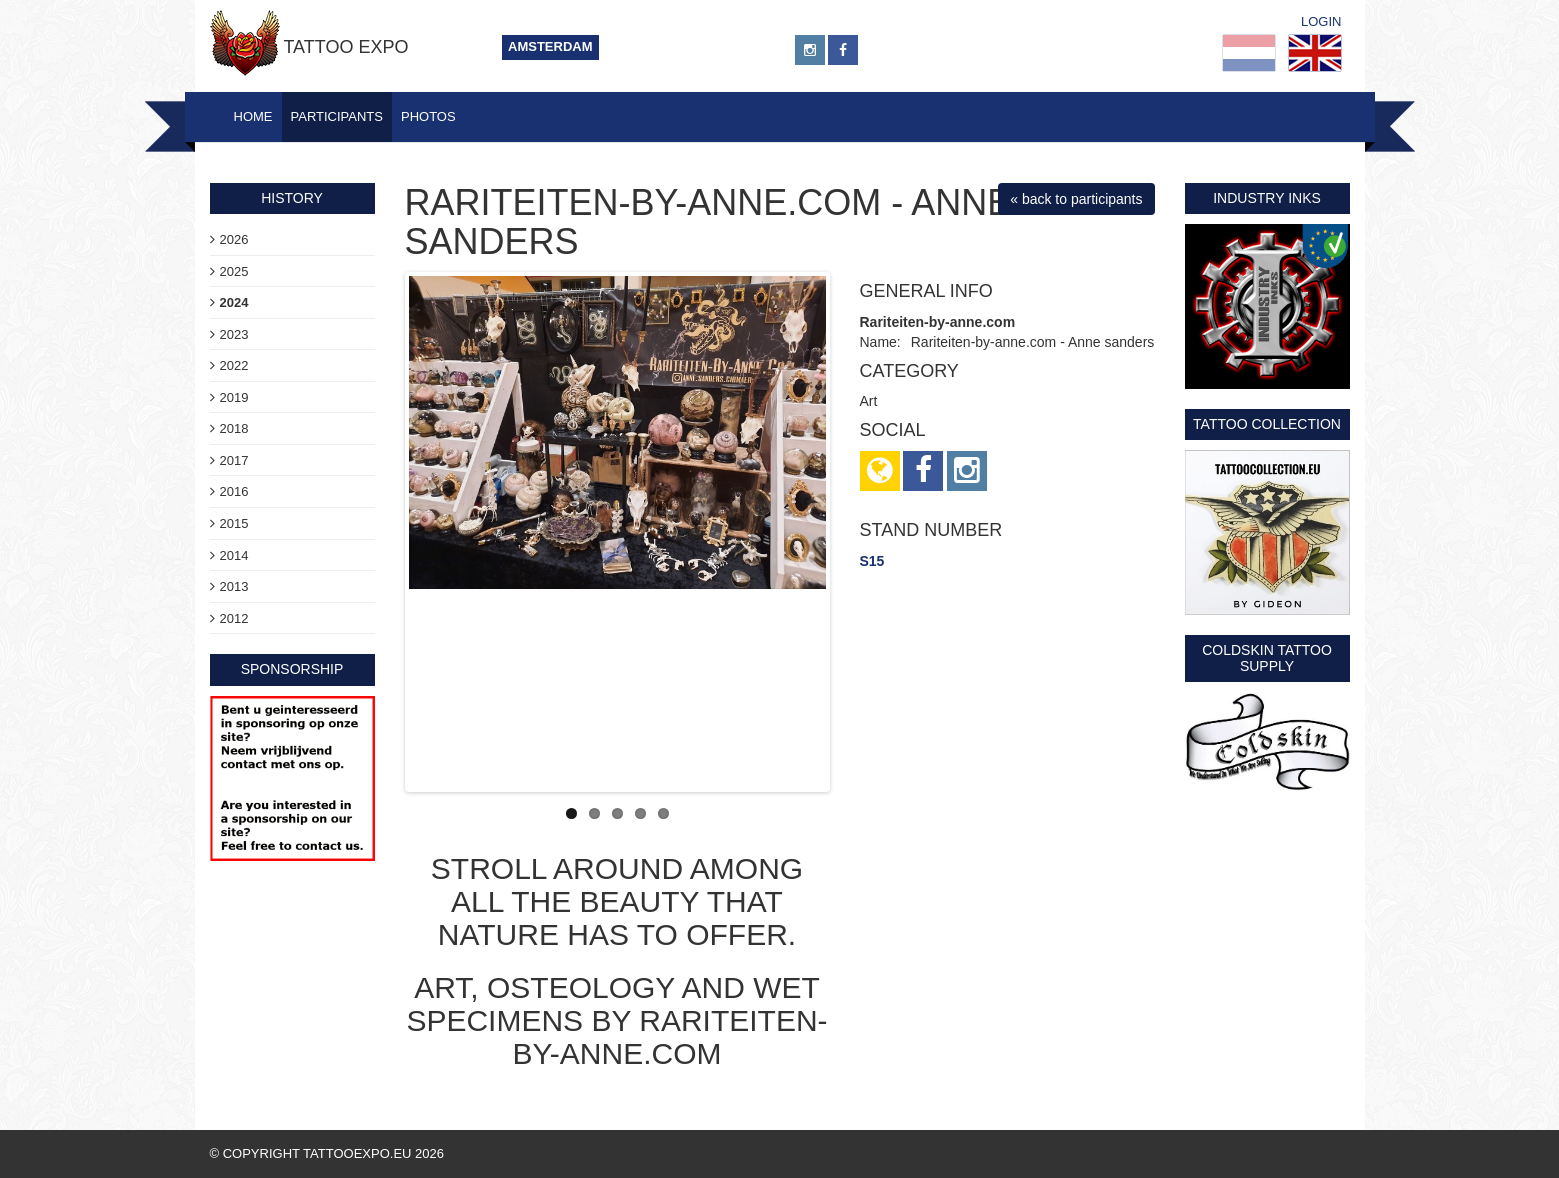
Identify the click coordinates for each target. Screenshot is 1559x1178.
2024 (234, 302)
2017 (234, 460)
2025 (234, 271)
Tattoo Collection (1267, 424)
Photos (428, 116)
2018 (234, 428)
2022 (234, 365)
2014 (234, 555)
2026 (234, 239)
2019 (234, 397)
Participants (337, 116)
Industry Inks (1267, 198)
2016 (234, 491)
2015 (234, 523)
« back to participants (1076, 199)
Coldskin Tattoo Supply (1267, 657)
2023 (234, 334)
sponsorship (292, 669)
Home (253, 116)
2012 (234, 618)
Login (1321, 21)
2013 (234, 586)
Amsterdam (550, 46)
